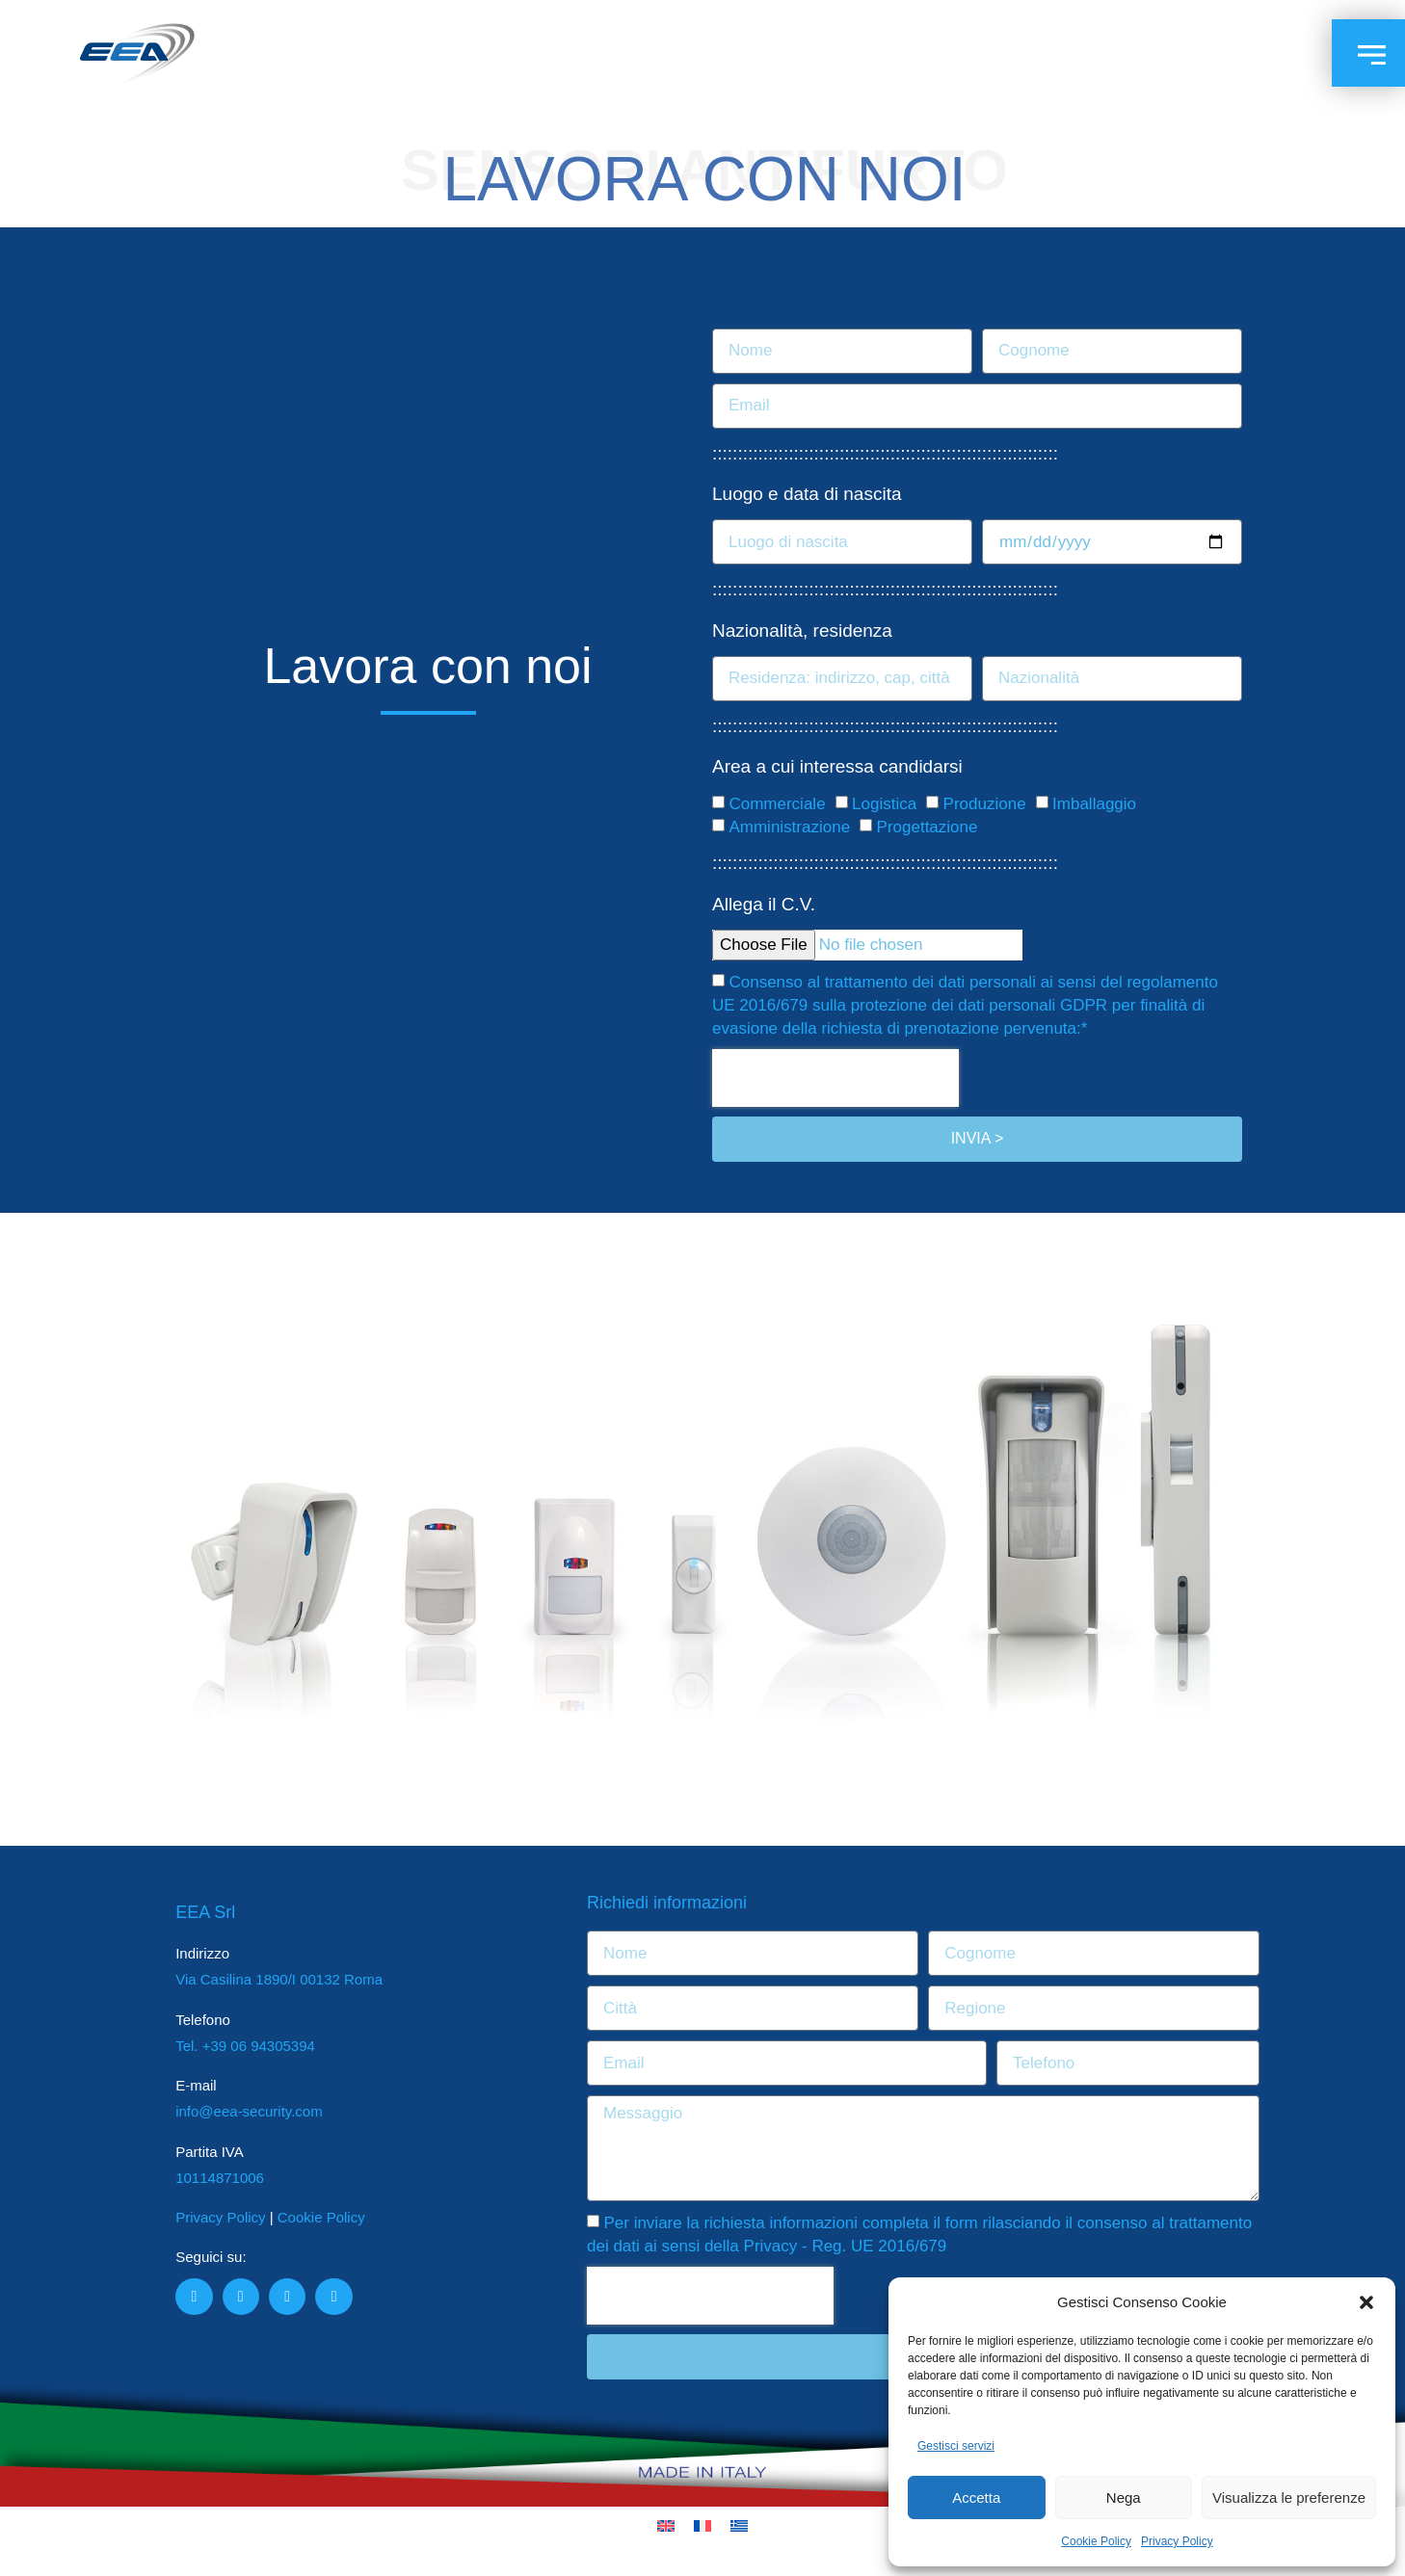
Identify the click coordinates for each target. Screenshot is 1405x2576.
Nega (1123, 2497)
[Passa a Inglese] (666, 2526)
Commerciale (777, 805)
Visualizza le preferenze (1288, 2497)
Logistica (884, 805)
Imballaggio (1094, 805)
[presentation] (835, 1078)
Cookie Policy (1096, 2541)
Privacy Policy (1177, 2541)
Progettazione (927, 828)
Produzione (984, 805)
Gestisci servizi (955, 2446)
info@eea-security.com (249, 2111)
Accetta (976, 2497)
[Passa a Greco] (739, 2526)
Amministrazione (789, 828)
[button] (1366, 2302)
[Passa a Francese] (702, 2526)
